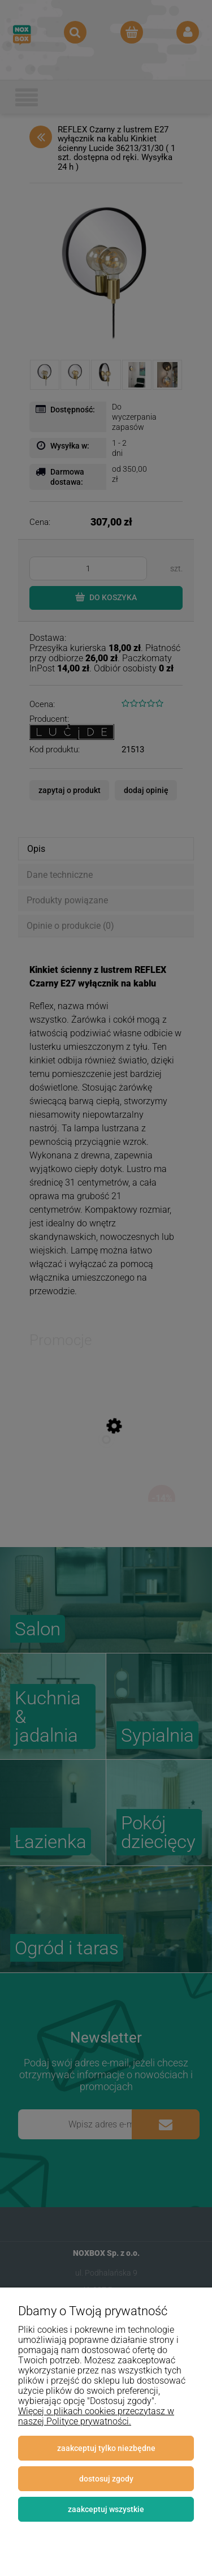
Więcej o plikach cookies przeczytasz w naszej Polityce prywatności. (96, 2416)
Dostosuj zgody (106, 2478)
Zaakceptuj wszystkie (106, 2509)
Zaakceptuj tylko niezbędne (106, 2448)
